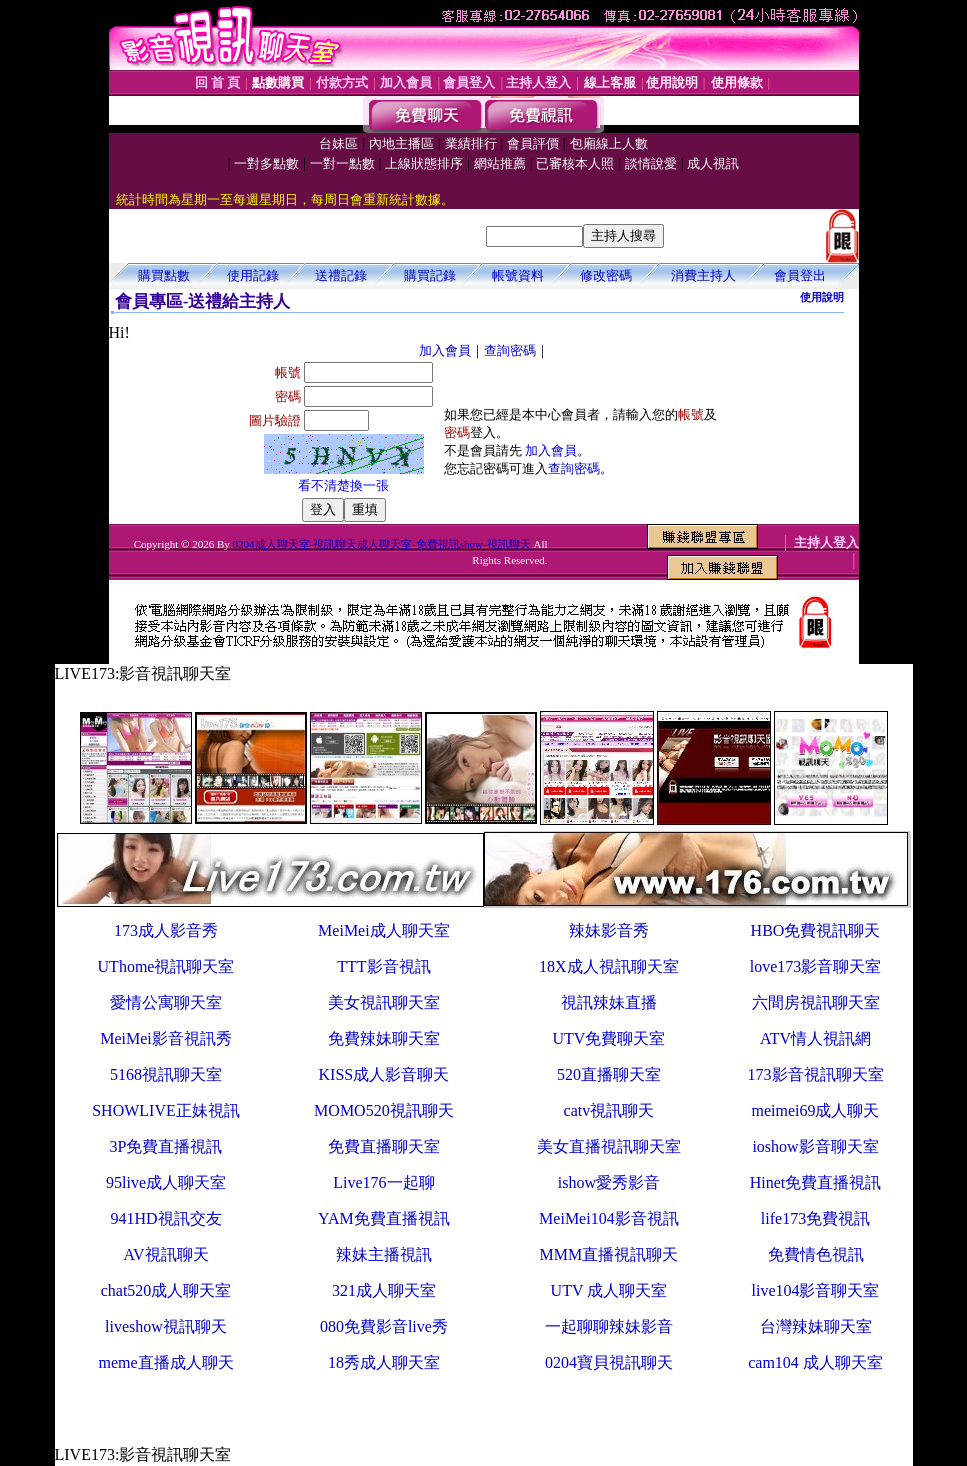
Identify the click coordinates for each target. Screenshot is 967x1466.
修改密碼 (606, 275)
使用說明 (822, 297)
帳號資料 (518, 275)
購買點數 (164, 275)
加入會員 (445, 350)
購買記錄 (430, 275)
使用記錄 (253, 275)
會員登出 (800, 275)
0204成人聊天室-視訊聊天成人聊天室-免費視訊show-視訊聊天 (382, 544)
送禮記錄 (341, 275)
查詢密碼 (510, 350)
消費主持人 (703, 275)
